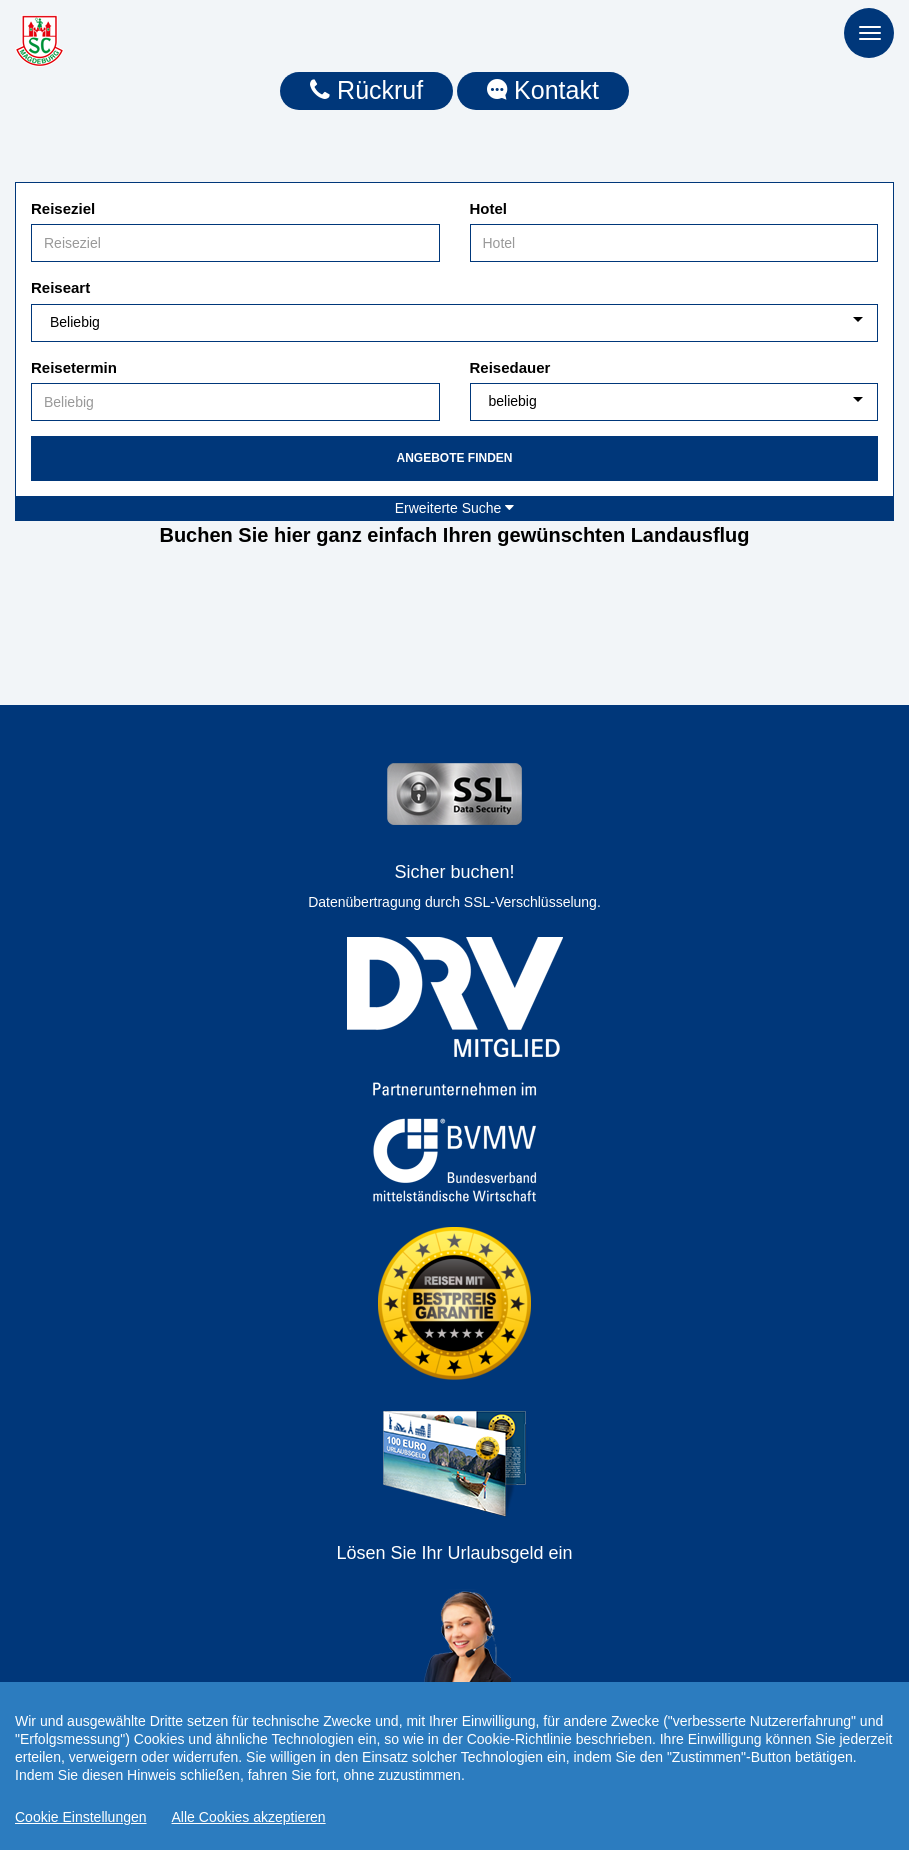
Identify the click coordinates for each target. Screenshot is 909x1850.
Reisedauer (510, 367)
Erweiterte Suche (455, 508)
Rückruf (366, 90)
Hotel (489, 208)
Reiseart (60, 287)
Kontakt (543, 90)
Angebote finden (454, 458)
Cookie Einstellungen (81, 1817)
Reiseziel (63, 208)
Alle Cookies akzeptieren (249, 1817)
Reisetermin (74, 367)
